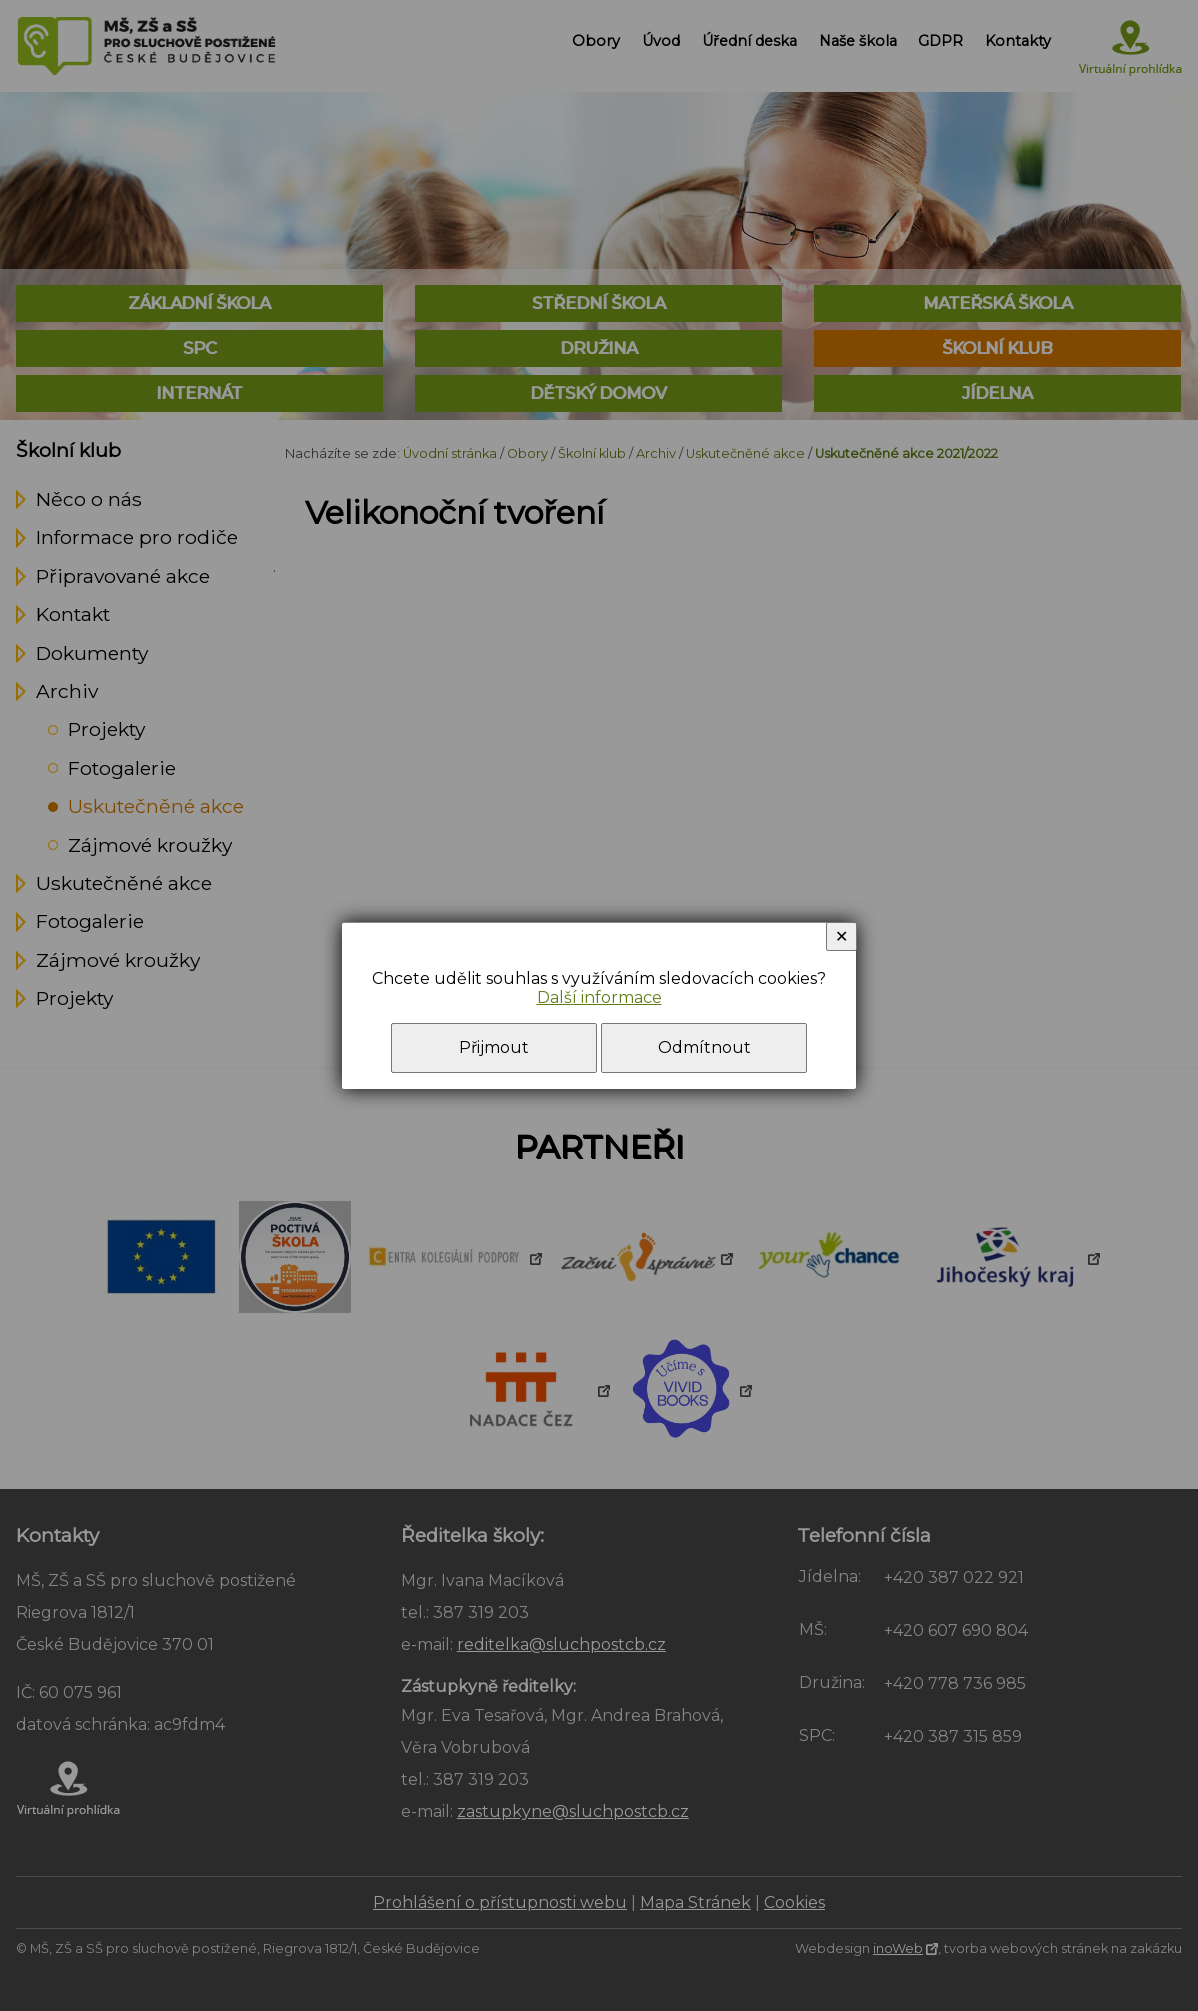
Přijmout (494, 1047)
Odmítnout (704, 1047)
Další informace (599, 997)
